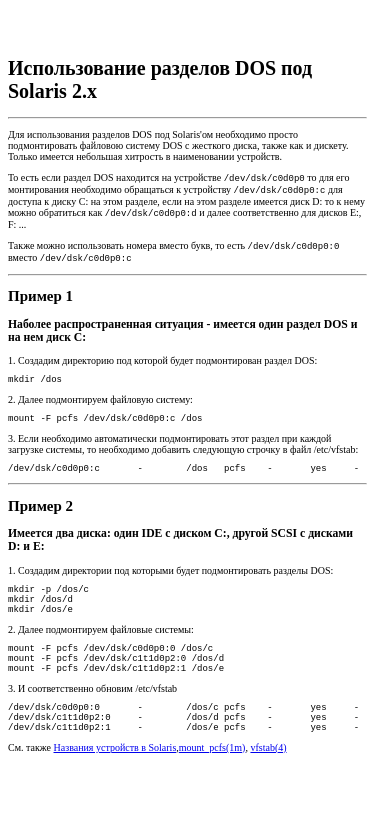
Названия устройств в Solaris (115, 788)
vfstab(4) (268, 788)
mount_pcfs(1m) (212, 788)
